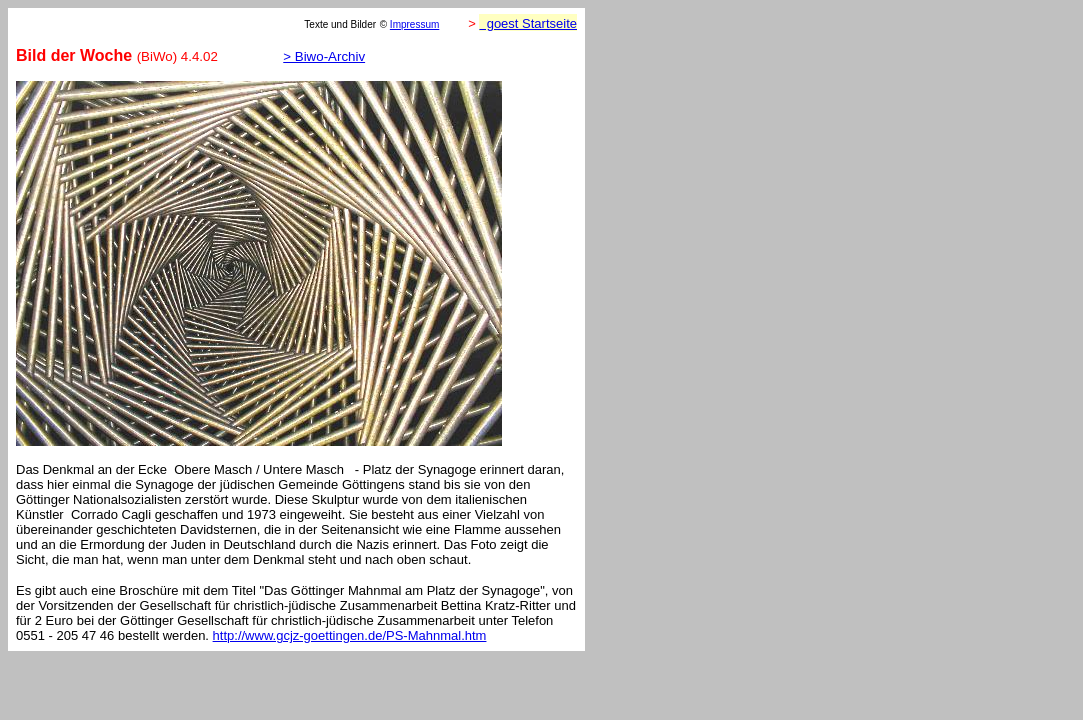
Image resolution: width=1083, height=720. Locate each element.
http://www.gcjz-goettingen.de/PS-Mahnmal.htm (350, 635)
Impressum (414, 24)
